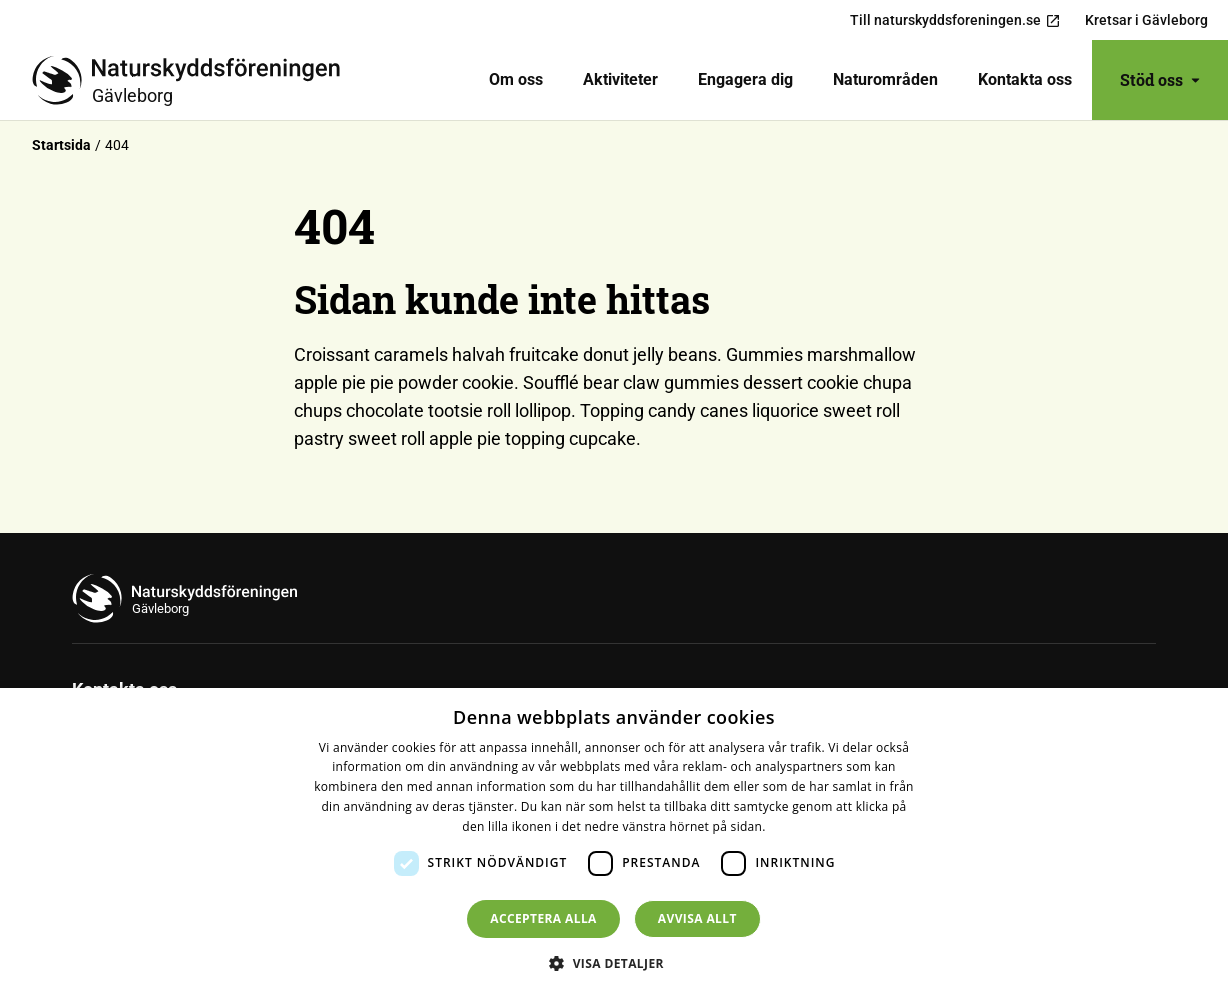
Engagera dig (745, 79)
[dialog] (614, 842)
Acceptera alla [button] (543, 918)
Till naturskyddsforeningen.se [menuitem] (955, 20)
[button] (614, 963)
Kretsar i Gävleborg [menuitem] (1146, 20)
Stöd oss (1160, 79)
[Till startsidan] (194, 80)
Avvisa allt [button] (697, 918)
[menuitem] (516, 80)
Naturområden (885, 79)
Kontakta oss (1025, 79)
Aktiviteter (620, 79)
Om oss (516, 79)
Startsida (61, 145)
